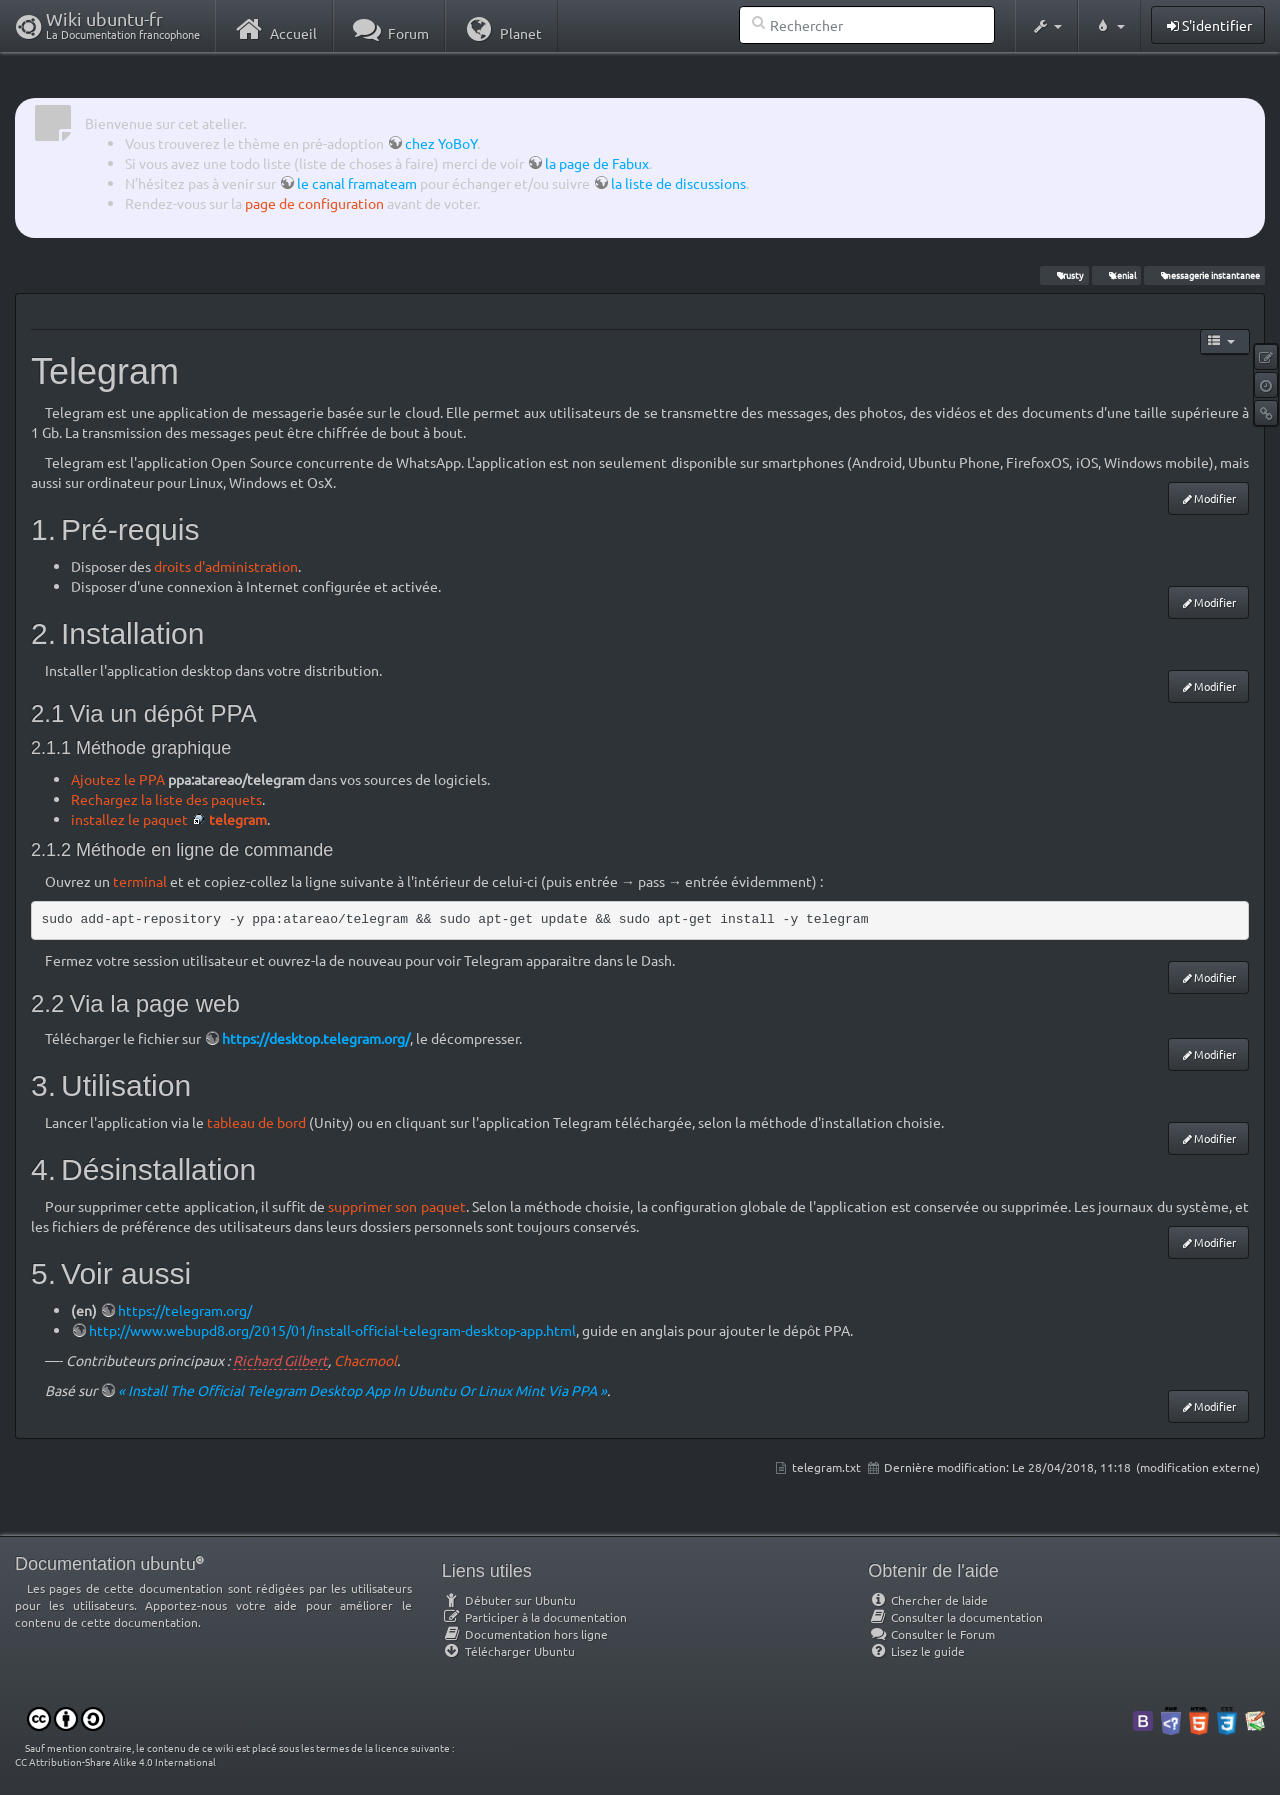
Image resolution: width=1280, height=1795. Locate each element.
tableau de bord (256, 1122)
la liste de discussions (678, 183)
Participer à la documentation (534, 1617)
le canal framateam (357, 183)
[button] (1046, 26)
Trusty (1064, 275)
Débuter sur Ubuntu (509, 1600)
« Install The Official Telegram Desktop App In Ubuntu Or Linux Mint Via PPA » (362, 1390)
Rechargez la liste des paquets (166, 799)
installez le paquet (129, 819)
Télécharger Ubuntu (508, 1651)
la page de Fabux (597, 163)
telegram (238, 819)
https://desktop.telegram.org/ (316, 1038)
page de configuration (314, 203)
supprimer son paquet (396, 1206)
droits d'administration (226, 566)
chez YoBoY (441, 143)
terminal (140, 881)
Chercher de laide (928, 1600)
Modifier (1215, 498)
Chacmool (365, 1360)
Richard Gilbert (280, 1360)
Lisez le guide (916, 1651)
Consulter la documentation (955, 1617)
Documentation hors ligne (525, 1634)
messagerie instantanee (1204, 275)
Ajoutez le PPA (118, 779)
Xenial (1116, 275)
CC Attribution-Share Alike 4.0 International (115, 1761)
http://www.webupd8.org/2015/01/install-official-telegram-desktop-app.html (332, 1330)
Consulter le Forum (931, 1634)
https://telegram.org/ (185, 1310)
